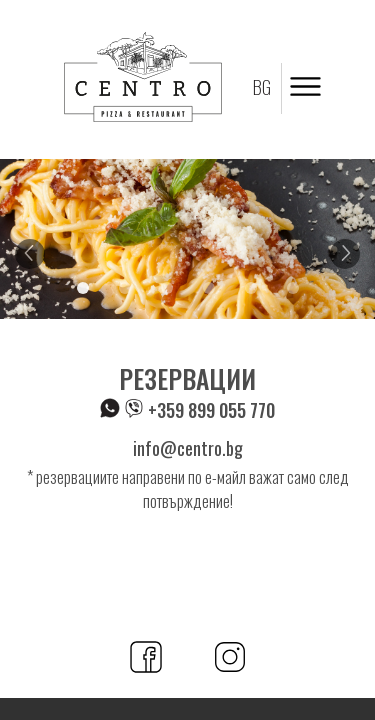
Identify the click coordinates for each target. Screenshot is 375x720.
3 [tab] (167, 288)
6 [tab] (293, 288)
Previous (30, 254)
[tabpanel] (187, 239)
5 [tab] (251, 288)
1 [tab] (83, 288)
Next (345, 254)
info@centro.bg (188, 448)
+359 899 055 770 (187, 410)
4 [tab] (209, 288)
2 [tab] (125, 288)
